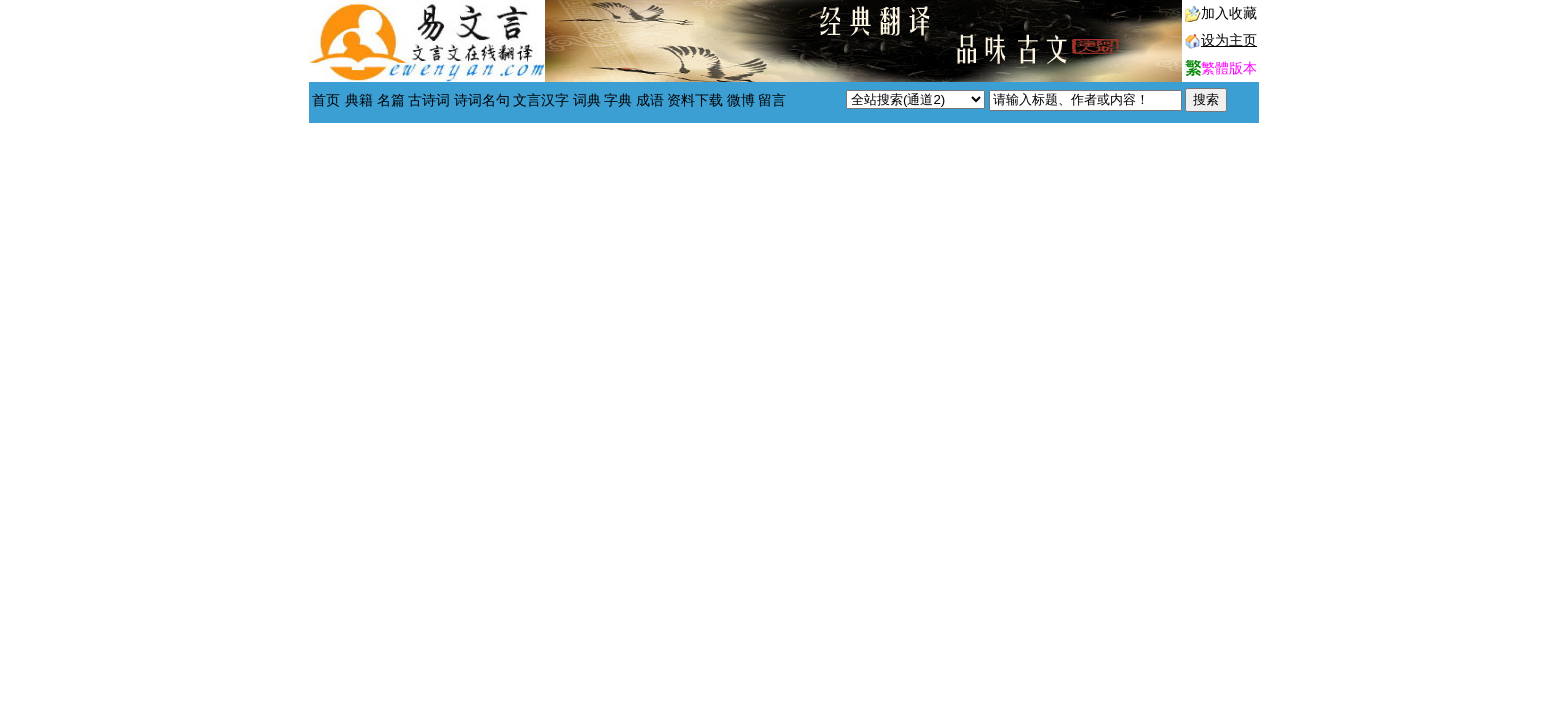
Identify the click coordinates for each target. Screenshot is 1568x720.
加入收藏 (1229, 13)
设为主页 (1229, 40)
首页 (326, 100)
